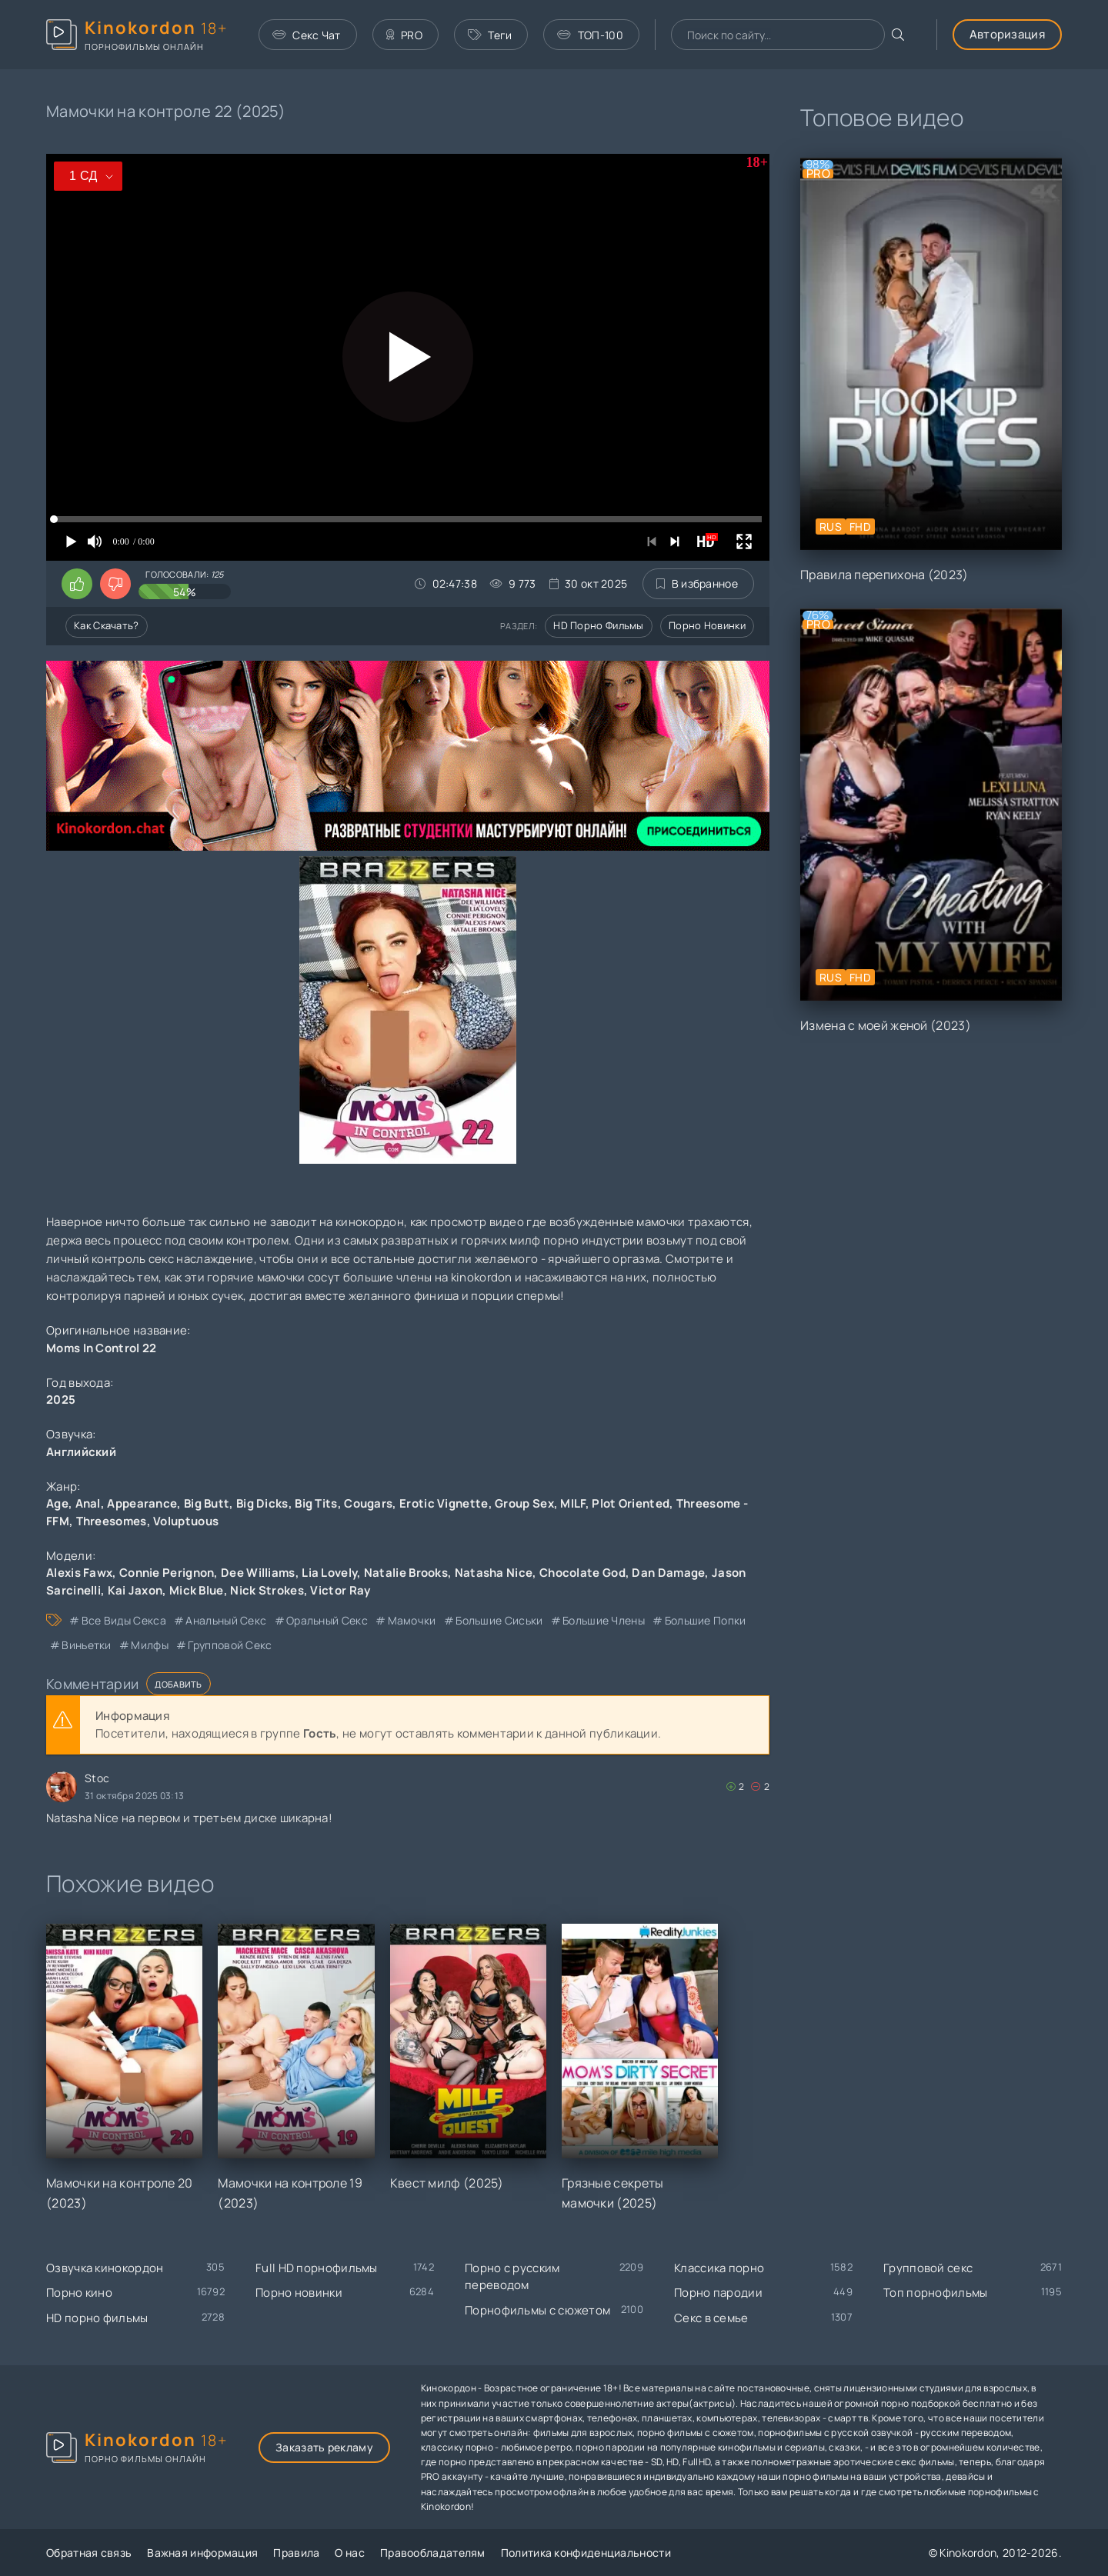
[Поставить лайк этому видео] (77, 583)
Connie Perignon (167, 1573)
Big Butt (206, 1503)
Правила (296, 2552)
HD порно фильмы (598, 625)
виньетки (86, 1645)
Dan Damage (668, 1573)
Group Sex (524, 1503)
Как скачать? (106, 625)
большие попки (705, 1620)
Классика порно (719, 2268)
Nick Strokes (267, 1590)
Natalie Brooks (406, 1573)
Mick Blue (196, 1590)
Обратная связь (89, 2552)
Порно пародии (718, 2292)
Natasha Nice (494, 1573)
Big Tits (316, 1503)
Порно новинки (707, 625)
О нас (350, 2552)
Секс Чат (306, 35)
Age (57, 1503)
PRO (404, 35)
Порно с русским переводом (512, 2277)
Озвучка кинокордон (104, 2268)
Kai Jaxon (135, 1590)
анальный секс (225, 1620)
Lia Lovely (329, 1573)
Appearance (142, 1503)
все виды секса (124, 1620)
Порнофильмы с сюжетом (537, 2310)
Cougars (368, 1503)
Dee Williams (258, 1573)
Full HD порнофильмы (316, 2268)
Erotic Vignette (444, 1503)
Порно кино (79, 2292)
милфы (150, 1645)
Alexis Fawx (79, 1573)
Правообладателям (433, 2552)
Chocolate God (582, 1573)
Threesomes (111, 1521)
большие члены (603, 1620)
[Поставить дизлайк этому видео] (115, 583)
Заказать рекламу (324, 2447)
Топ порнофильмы (935, 2292)
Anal (88, 1503)
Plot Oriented (630, 1503)
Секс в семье (711, 2318)
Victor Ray (340, 1590)
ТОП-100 (589, 35)
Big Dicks (262, 1503)
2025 (60, 1399)
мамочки (412, 1620)
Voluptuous (186, 1521)
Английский (81, 1452)
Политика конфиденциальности (586, 2552)
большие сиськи (499, 1620)
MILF (572, 1503)
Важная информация (202, 2552)
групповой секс (230, 1645)
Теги (490, 35)
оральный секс (327, 1620)
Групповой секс (928, 2268)
